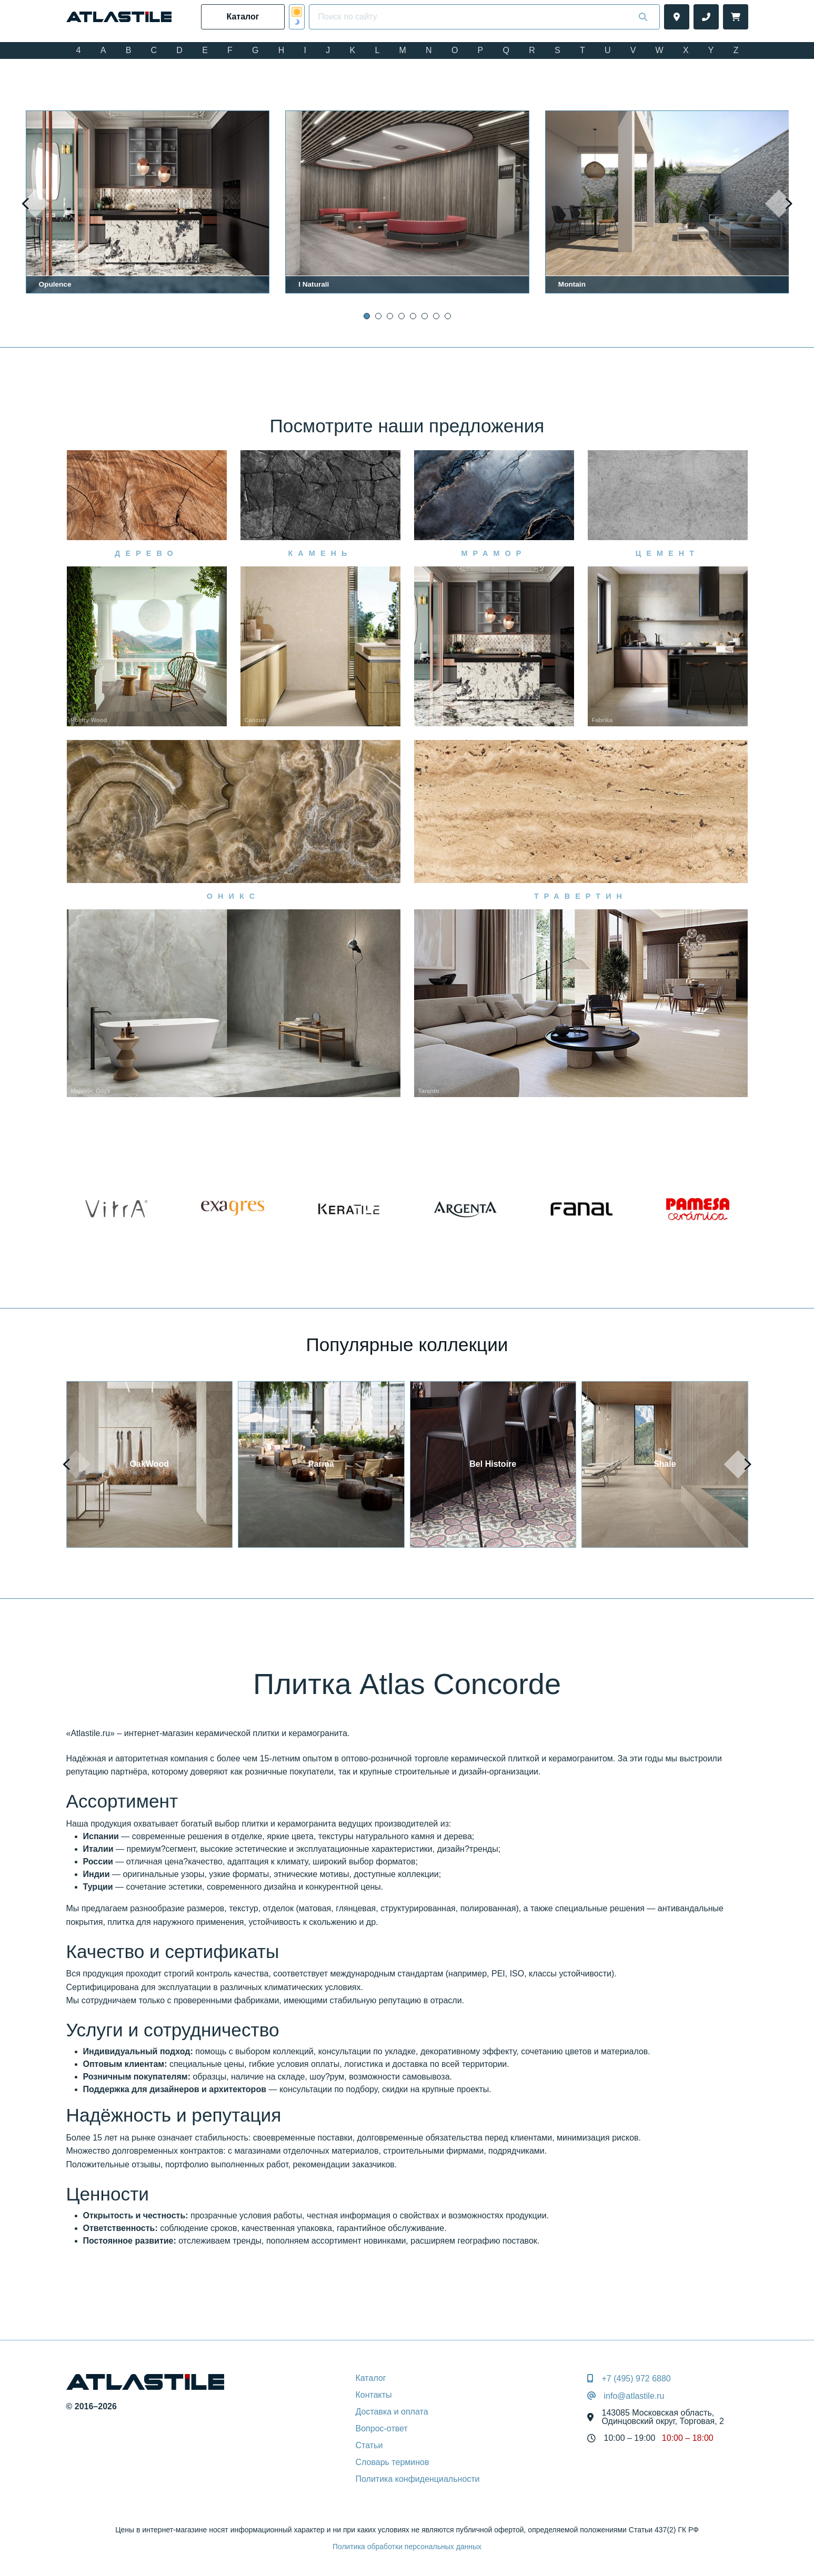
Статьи (369, 2445)
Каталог (371, 2378)
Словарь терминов (392, 2462)
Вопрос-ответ (382, 2428)
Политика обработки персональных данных (407, 2546)
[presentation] (35, 203)
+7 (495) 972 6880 (636, 2379)
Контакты (374, 2394)
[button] (367, 316)
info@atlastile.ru (634, 2396)
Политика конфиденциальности (418, 2478)
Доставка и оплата (392, 2411)
